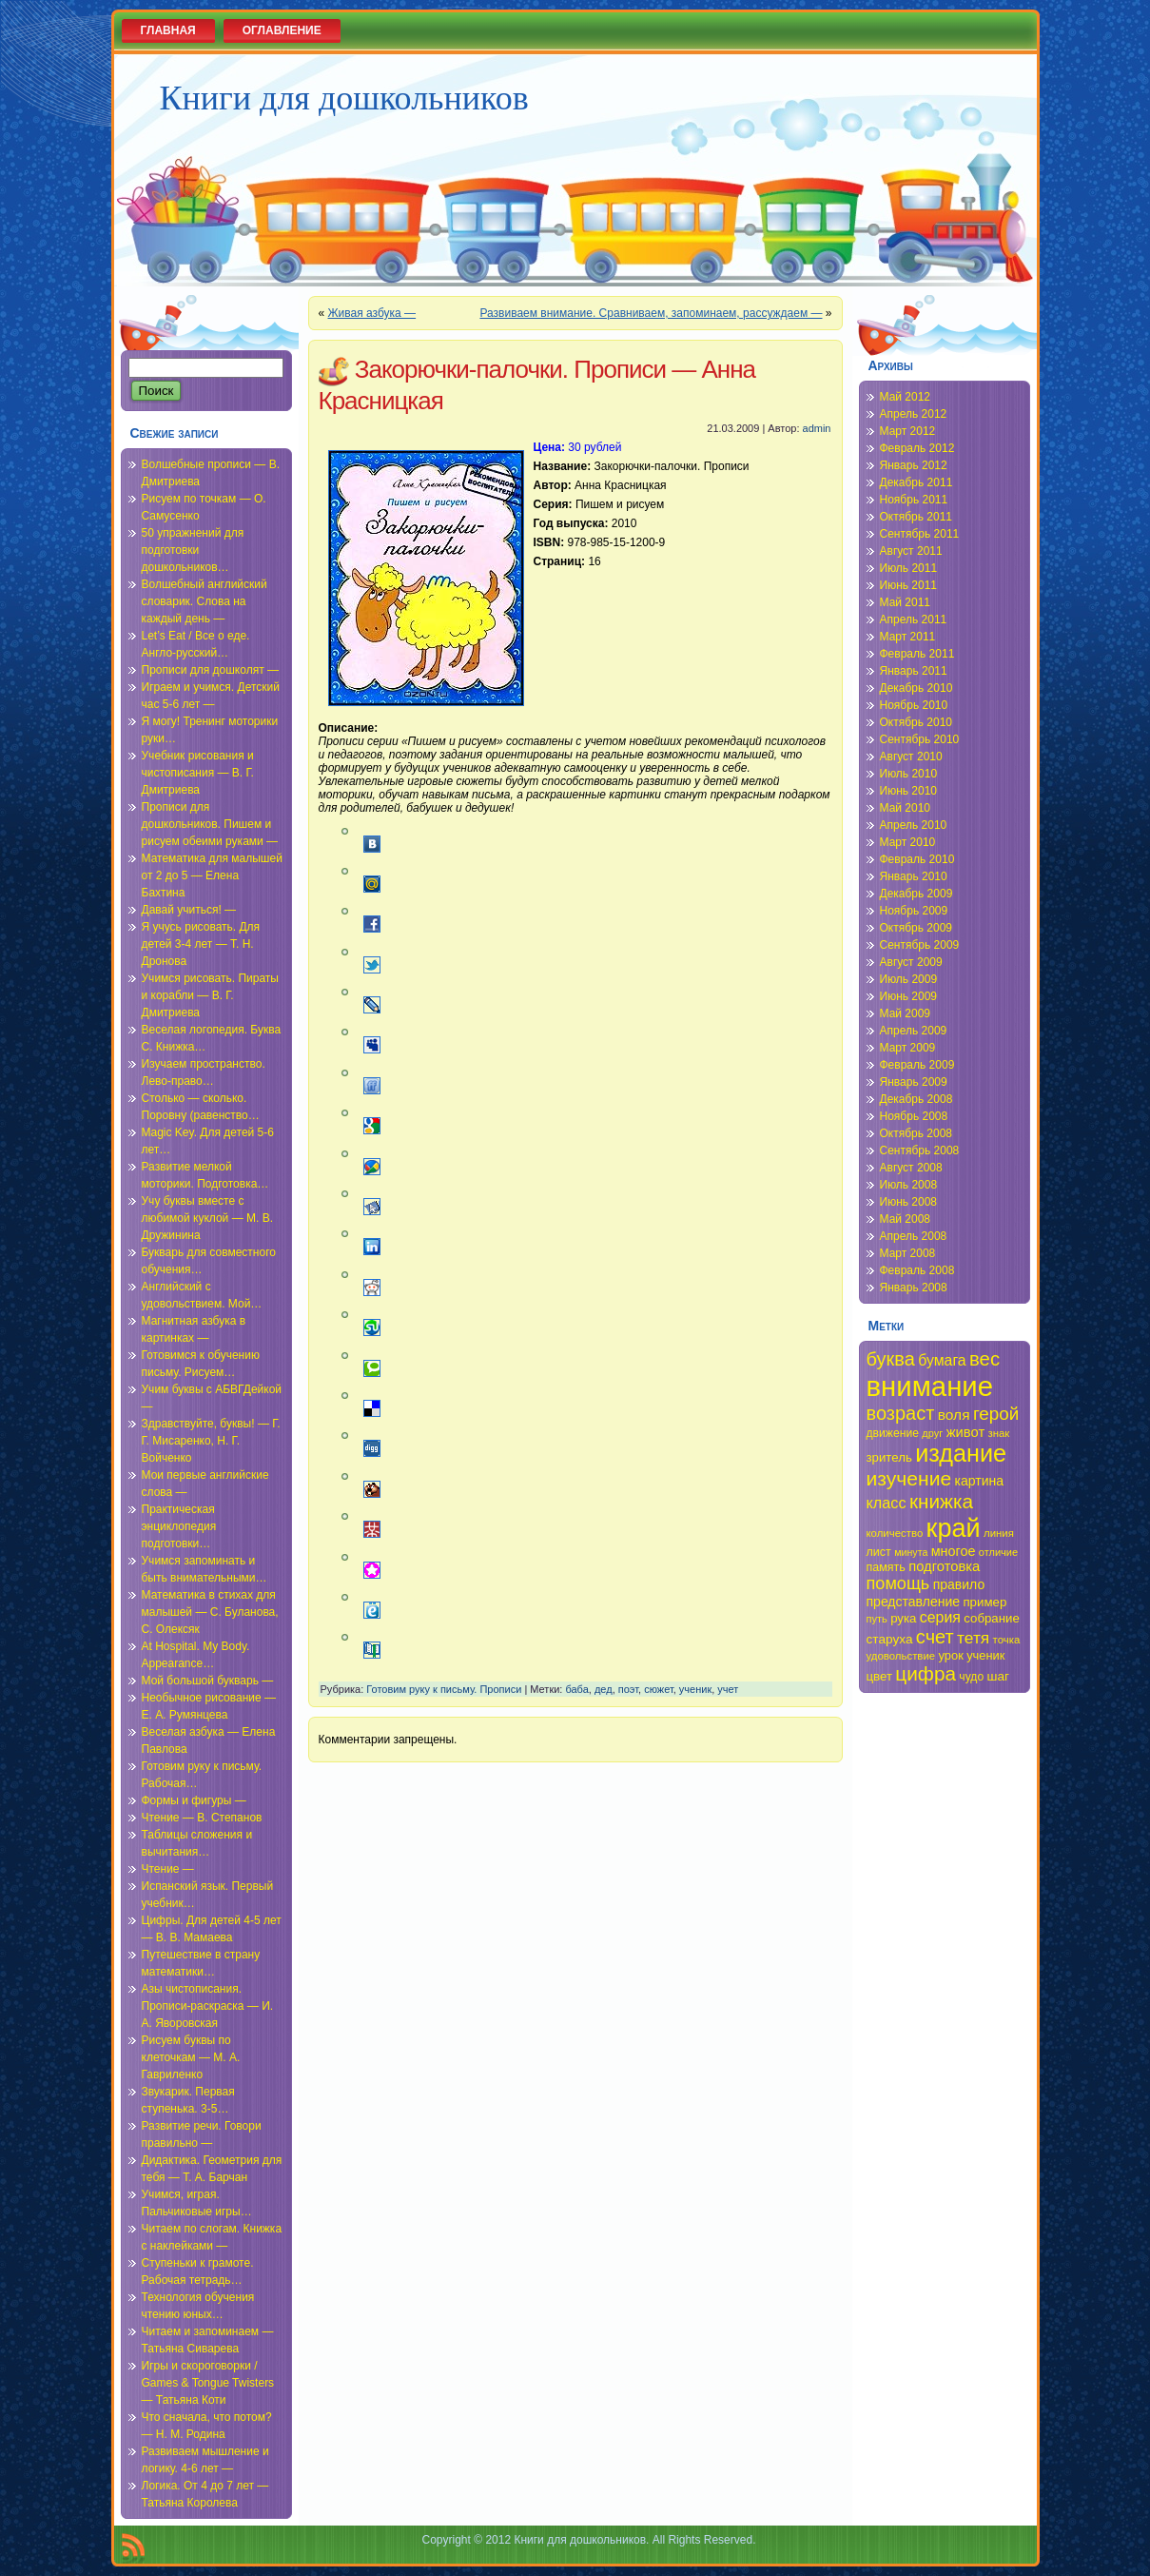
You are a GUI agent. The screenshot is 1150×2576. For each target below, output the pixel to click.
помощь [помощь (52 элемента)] (898, 1583)
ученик (695, 1689)
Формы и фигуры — (194, 1800)
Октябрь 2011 (916, 516)
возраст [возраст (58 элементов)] (901, 1413)
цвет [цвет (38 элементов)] (880, 1676)
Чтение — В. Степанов (202, 1817)
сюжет (658, 1689)
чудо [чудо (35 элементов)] (971, 1676)
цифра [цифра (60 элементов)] (925, 1673)
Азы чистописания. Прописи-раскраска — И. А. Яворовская (208, 2006)
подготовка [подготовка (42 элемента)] (944, 1566)
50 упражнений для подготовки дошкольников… (193, 550)
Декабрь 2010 (916, 688)
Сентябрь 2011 (920, 534)
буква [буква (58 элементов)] (891, 1358)
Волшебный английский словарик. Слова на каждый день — (204, 601)
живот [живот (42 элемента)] (965, 1432)
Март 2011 (908, 636)
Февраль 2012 (917, 448)
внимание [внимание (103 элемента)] (930, 1386)
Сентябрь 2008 (920, 1150)
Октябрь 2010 (916, 722)
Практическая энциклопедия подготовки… (179, 1526)
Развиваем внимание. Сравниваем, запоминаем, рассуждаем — (650, 313)
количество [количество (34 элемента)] (895, 1533)
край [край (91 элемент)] (953, 1528)
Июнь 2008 (909, 1202)
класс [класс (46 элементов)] (886, 1502)
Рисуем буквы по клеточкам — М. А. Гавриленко (191, 2057)
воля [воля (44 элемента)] (954, 1414)
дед (603, 1689)
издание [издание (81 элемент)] (960, 1453)
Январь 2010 (913, 876)
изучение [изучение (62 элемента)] (909, 1478)
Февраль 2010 (917, 859)
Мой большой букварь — (208, 1680)
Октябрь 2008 (916, 1133)
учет (727, 1689)
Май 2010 (905, 808)
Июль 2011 (909, 568)
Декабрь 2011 (916, 482)
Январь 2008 (913, 1287)
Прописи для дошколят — (210, 670)
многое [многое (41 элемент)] (953, 1551)
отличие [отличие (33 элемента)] (998, 1552)
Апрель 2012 (913, 414)
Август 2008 (911, 1167)
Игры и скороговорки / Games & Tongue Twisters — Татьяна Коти (208, 2383)
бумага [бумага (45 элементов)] (942, 1360)
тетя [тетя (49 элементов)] (973, 1637)
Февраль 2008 (917, 1270)
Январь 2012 (913, 465)
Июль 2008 (909, 1184)
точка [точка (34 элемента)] (1007, 1639)
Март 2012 (908, 431)
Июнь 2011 (909, 585)
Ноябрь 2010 (914, 705)
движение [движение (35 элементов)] (893, 1433)
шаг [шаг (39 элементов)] (998, 1676)
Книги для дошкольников (344, 98)
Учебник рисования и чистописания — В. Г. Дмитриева (198, 772)
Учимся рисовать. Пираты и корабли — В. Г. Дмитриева (210, 995)
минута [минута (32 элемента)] (910, 1552)
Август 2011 (911, 551)
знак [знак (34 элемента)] (999, 1433)
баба (576, 1689)
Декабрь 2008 (916, 1099)
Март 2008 (908, 1253)
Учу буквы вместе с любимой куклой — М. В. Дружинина (208, 1218)
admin (817, 428)
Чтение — (168, 1869)
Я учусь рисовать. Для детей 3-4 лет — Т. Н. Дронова (201, 944)
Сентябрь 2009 (920, 945)
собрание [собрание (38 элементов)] (992, 1618)
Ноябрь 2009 (914, 910)
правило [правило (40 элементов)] (959, 1584)
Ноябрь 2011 (914, 499)
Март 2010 (908, 842)
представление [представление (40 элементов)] (914, 1601)
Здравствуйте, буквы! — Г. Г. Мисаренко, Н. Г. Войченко (211, 1441)
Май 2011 (905, 602)
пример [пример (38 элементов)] (984, 1602)
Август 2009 (911, 962)
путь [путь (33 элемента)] (877, 1618)
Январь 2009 (913, 1082)
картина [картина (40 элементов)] (979, 1480)
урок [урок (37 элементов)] (951, 1655)
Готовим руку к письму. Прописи (443, 1689)
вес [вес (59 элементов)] (984, 1358)
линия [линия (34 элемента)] (999, 1533)
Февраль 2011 (917, 653)
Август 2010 (911, 756)
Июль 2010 (909, 773)
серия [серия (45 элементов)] (940, 1617)
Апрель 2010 (913, 825)
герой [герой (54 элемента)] (996, 1414)
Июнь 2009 (909, 996)
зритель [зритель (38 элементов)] (889, 1457)
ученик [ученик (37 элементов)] (985, 1655)
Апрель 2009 (913, 1030)
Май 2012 (905, 396)
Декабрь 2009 (916, 893)
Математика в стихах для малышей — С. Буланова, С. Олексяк (210, 1612)
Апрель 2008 (913, 1236)
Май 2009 (905, 1013)
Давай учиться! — (189, 909)
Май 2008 (905, 1219)
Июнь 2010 (909, 790)
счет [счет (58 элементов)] (935, 1636)
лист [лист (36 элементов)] (879, 1552)
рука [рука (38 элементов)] (903, 1618)
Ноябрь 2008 (914, 1116)
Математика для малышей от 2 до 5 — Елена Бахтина (212, 875)
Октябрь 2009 (916, 927)
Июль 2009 (909, 979)
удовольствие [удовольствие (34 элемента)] (901, 1656)
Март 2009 (908, 1047)
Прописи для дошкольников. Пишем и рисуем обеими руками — (210, 824)
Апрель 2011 (913, 619)
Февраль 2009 (917, 1065)
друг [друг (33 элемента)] (932, 1433)
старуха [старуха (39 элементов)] (890, 1639)
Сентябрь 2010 (920, 739)
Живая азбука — (372, 313)
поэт (628, 1689)
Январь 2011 (913, 671)
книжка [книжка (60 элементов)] (941, 1501)
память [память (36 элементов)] (886, 1567)
